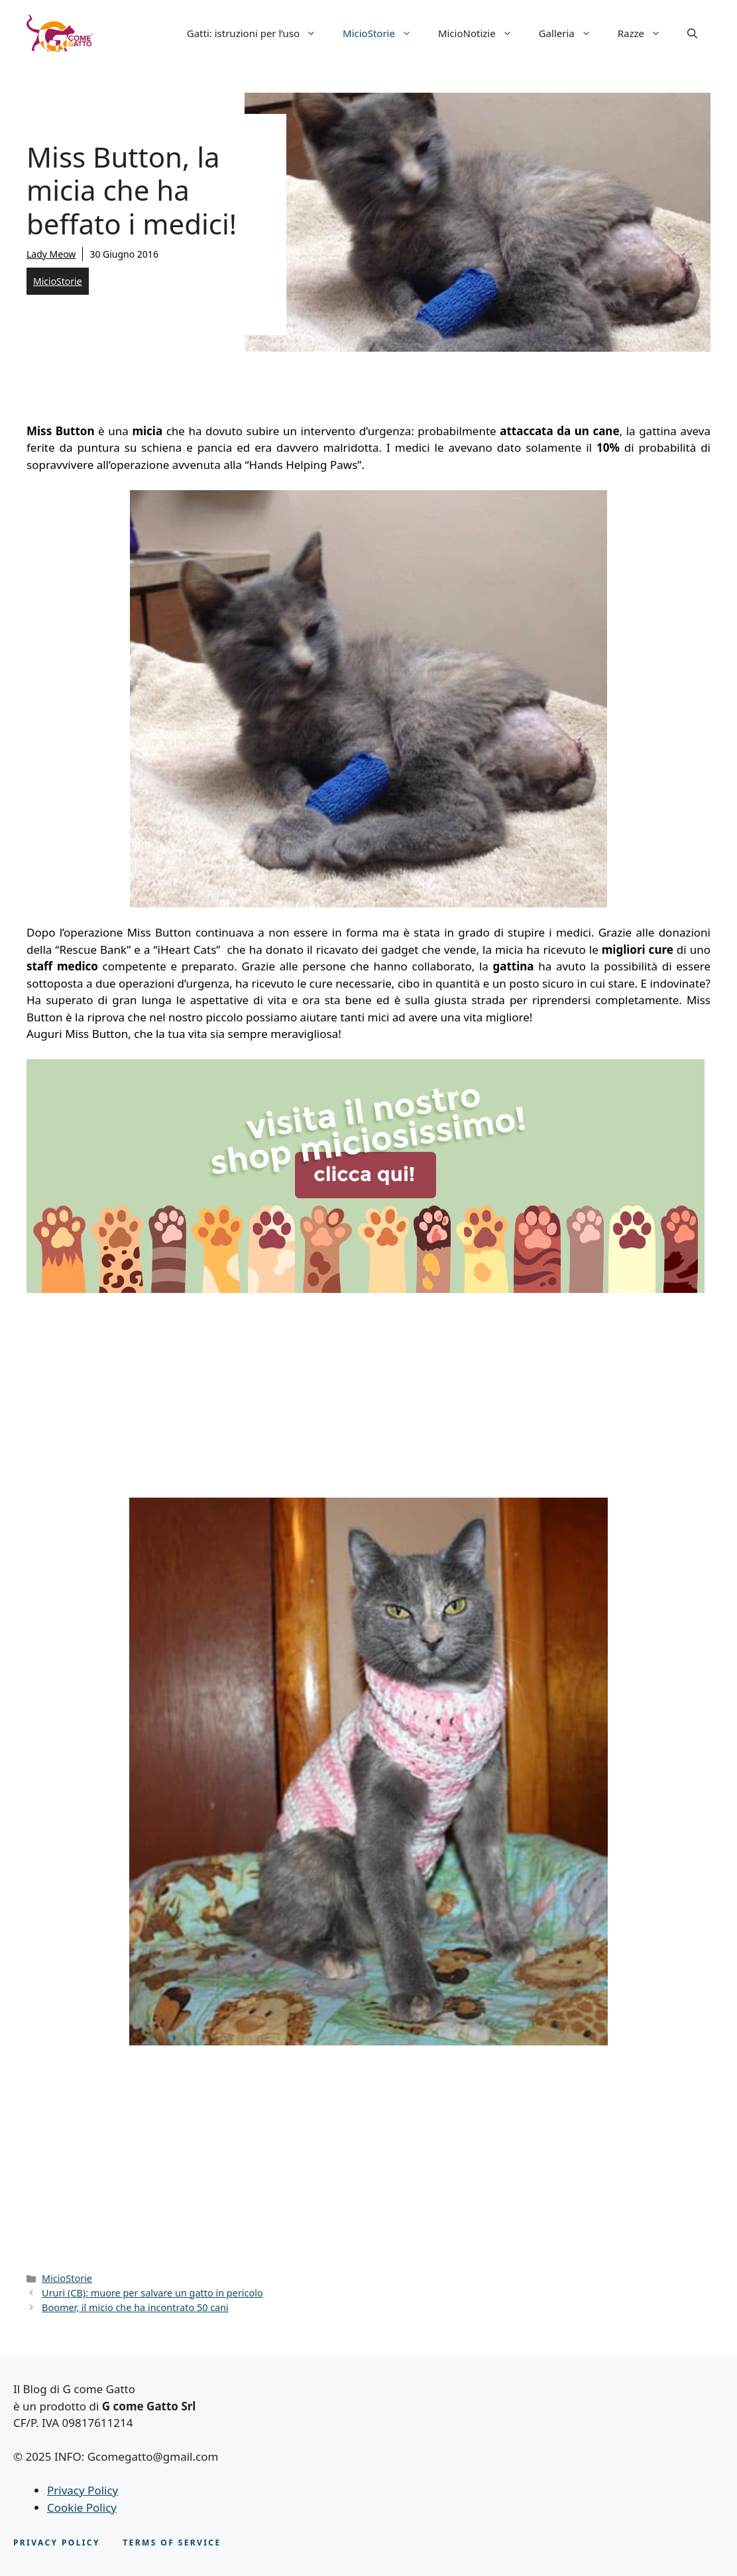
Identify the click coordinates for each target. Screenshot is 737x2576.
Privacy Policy (82, 2490)
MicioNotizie (482, 33)
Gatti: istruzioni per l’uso (258, 33)
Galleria (571, 33)
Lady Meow (51, 254)
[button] (692, 33)
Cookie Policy (82, 2507)
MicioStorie (384, 33)
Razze (646, 33)
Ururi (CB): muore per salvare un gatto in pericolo (152, 2293)
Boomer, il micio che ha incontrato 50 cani (135, 2307)
